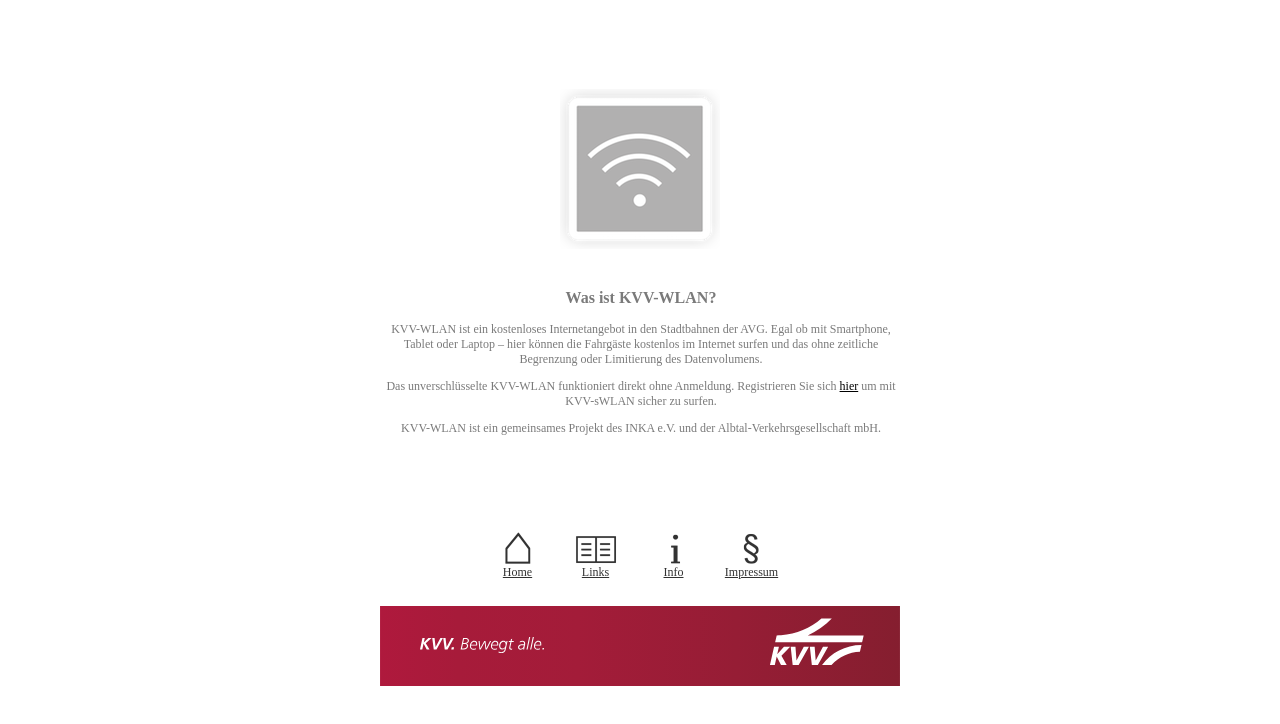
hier (849, 386)
